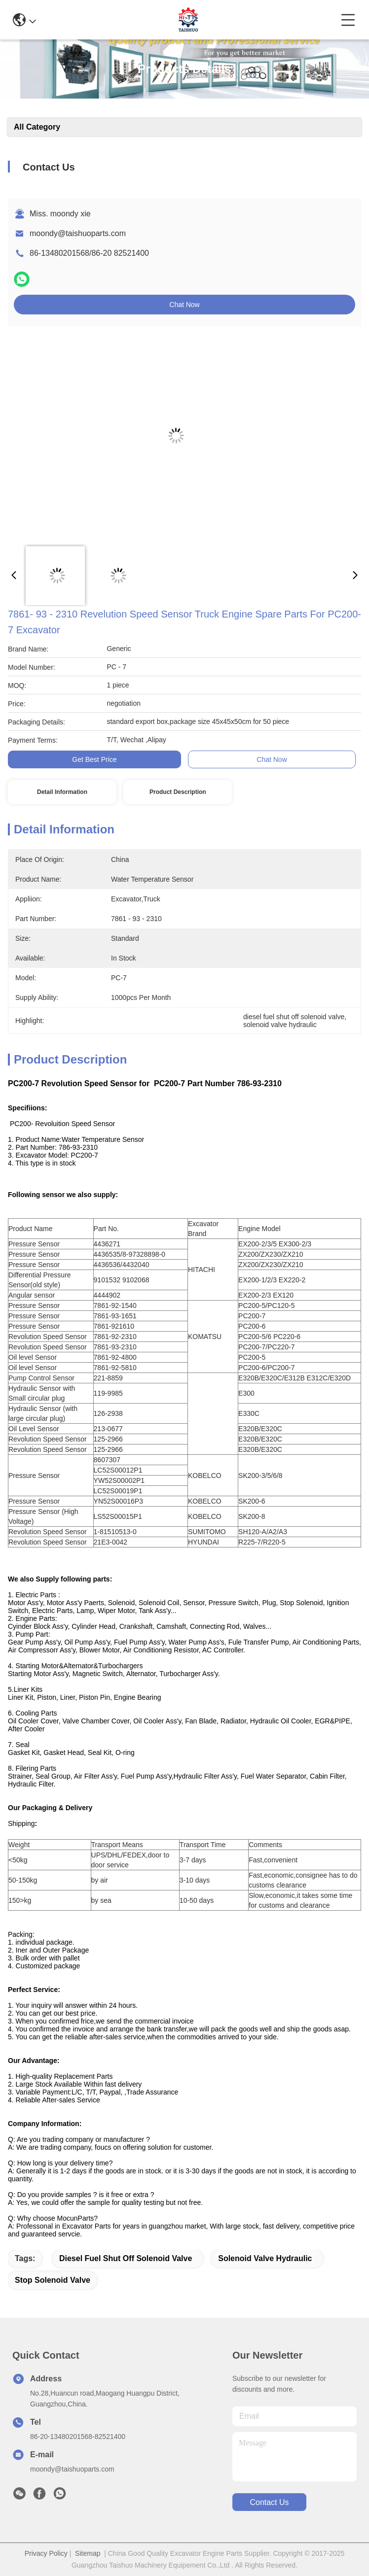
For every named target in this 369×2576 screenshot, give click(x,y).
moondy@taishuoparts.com (78, 233)
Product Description (177, 792)
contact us (269, 2502)
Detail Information (62, 792)
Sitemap (87, 2553)
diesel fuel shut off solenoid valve (125, 2258)
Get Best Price (94, 759)
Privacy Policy (46, 2553)
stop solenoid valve (52, 2280)
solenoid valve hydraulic (265, 2258)
